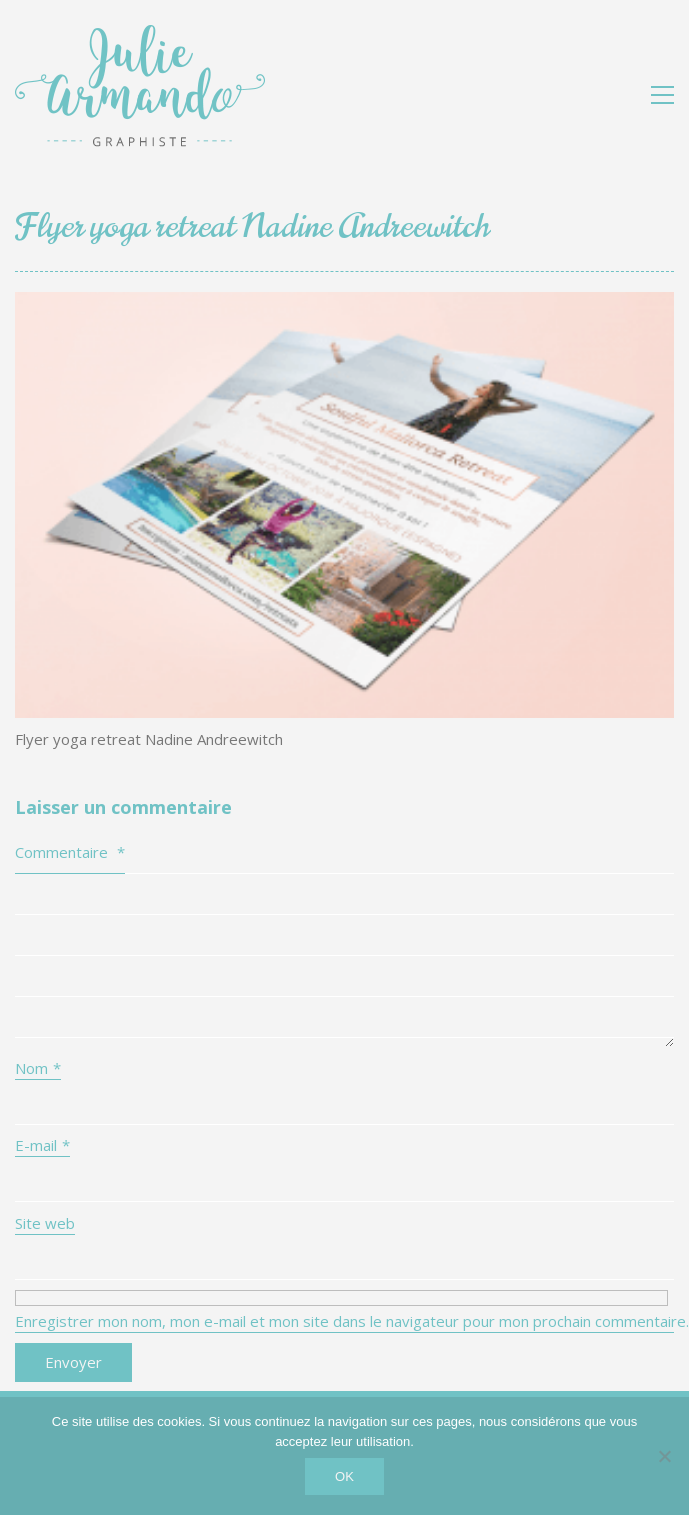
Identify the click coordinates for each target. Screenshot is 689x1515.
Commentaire (70, 852)
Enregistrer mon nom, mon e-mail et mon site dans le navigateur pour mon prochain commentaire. (344, 1321)
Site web (45, 1223)
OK (344, 1476)
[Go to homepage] (140, 94)
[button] (662, 95)
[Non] (664, 1456)
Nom (38, 1068)
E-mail (42, 1145)
